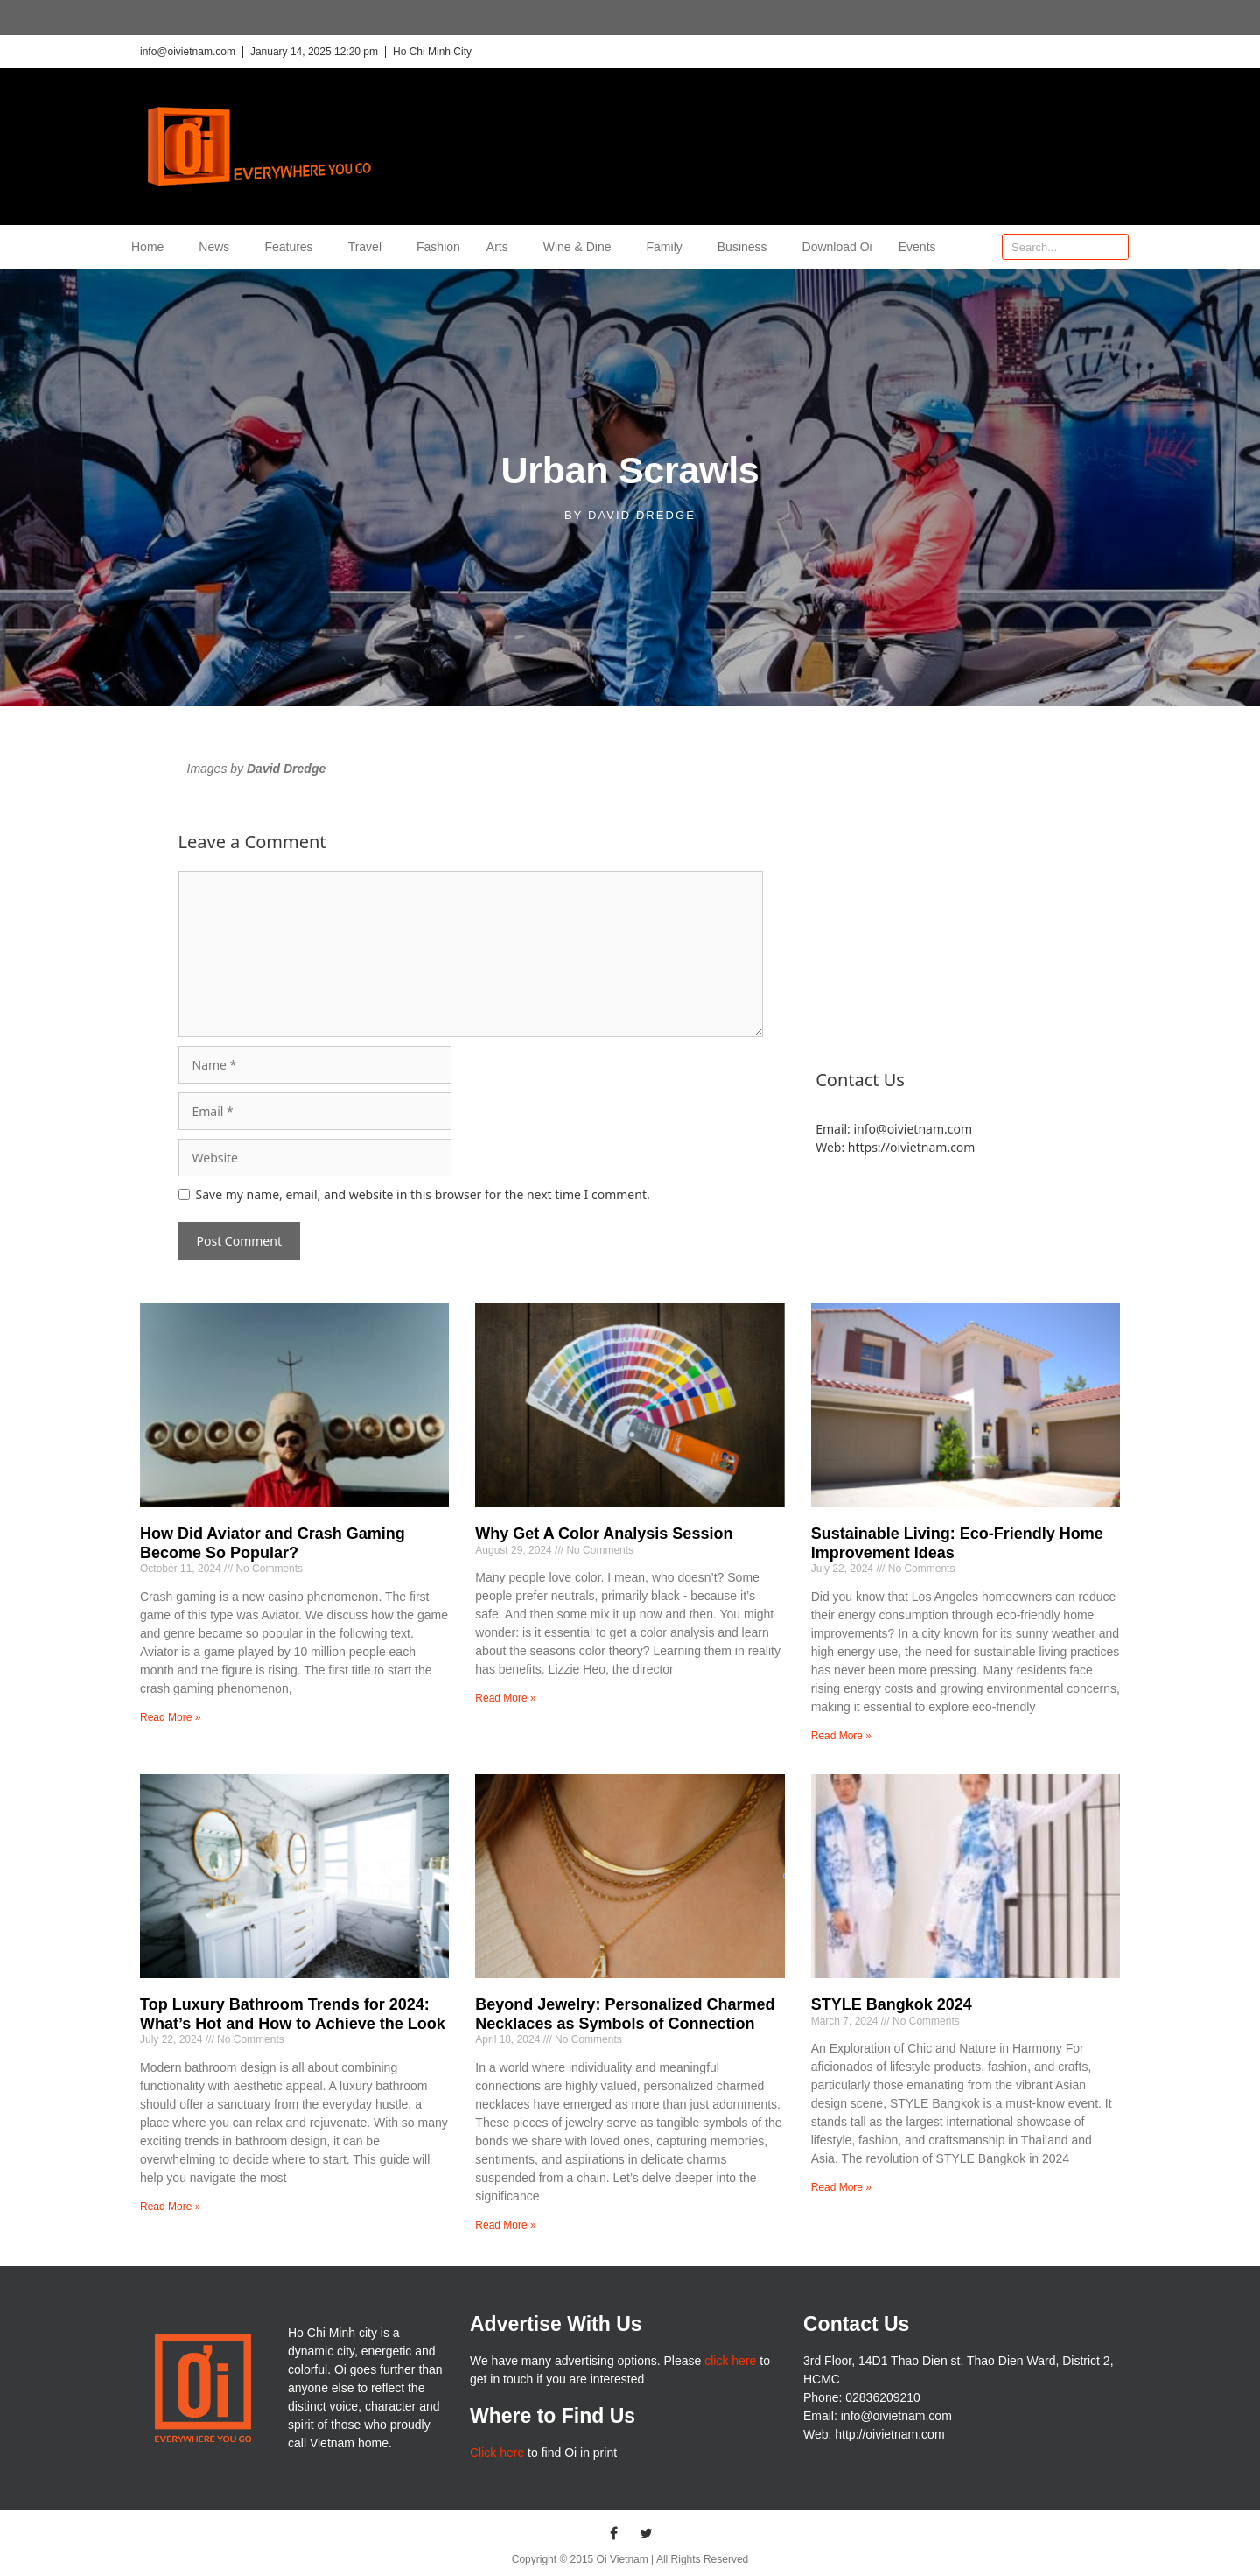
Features (292, 247)
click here (730, 2361)
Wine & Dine (581, 247)
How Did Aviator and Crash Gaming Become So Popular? (272, 1543)
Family (669, 247)
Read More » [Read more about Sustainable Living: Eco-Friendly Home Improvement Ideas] (841, 1736)
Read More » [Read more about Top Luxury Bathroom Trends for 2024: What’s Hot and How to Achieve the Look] (170, 2206)
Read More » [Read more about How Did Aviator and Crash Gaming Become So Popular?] (170, 1717)
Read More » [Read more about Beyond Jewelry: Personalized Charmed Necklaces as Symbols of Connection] (505, 2225)
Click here (497, 2453)
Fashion (438, 247)
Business (747, 247)
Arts (501, 247)
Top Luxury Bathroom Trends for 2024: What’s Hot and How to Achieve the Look (292, 2014)
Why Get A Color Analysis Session (603, 1533)
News (218, 247)
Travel (369, 247)
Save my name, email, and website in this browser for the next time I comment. (423, 1194)
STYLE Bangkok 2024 (891, 2004)
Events (917, 247)
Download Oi (837, 247)
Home (151, 247)
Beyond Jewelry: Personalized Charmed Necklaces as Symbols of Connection (624, 2014)
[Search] (1115, 247)
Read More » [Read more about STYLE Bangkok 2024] (841, 2187)
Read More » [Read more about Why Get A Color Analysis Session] (505, 1698)
